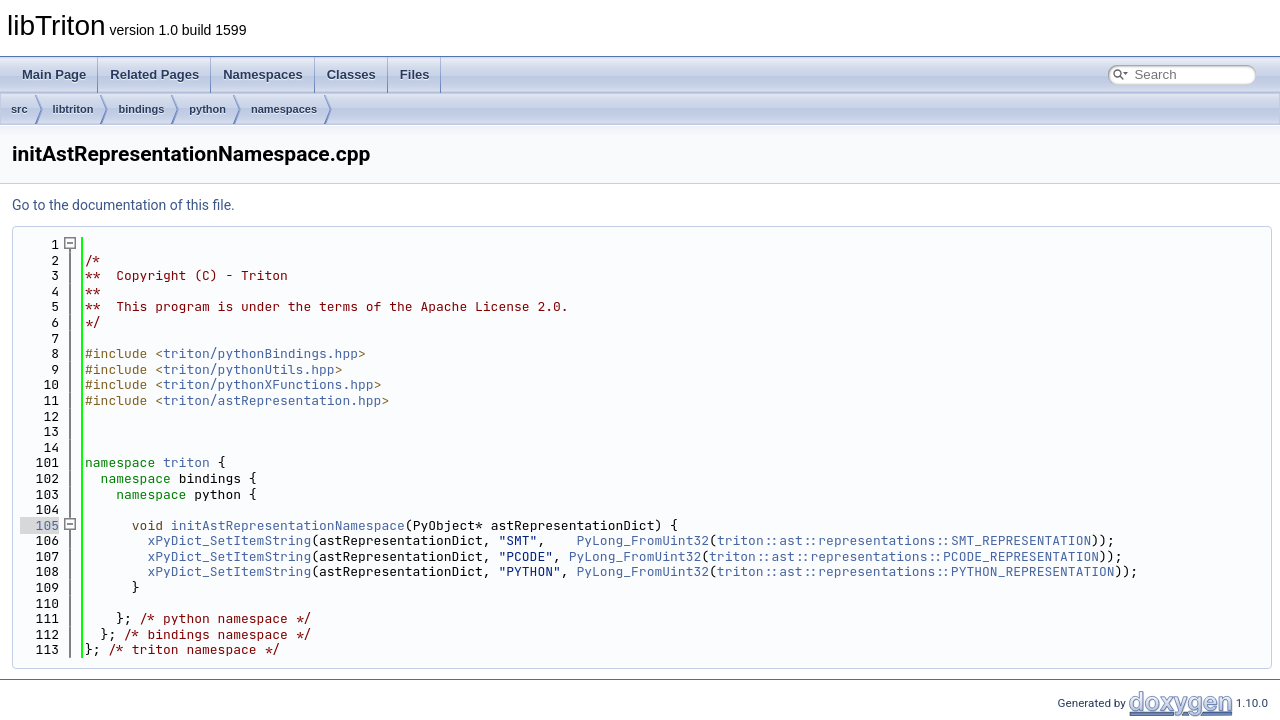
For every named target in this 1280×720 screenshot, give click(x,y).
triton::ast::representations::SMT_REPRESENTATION (904, 540)
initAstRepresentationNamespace (288, 525)
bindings (141, 109)
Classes (351, 74)
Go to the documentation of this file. (123, 205)
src (19, 109)
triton (186, 462)
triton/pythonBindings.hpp (260, 353)
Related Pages (154, 74)
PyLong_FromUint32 (642, 540)
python (207, 109)
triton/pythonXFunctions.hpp (268, 384)
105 (39, 525)
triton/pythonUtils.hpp (249, 369)
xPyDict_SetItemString (229, 540)
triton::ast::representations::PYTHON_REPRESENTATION (916, 571)
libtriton (73, 109)
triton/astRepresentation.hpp (272, 400)
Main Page (54, 74)
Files (415, 74)
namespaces (284, 109)
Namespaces (263, 74)
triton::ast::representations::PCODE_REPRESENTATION (904, 556)
